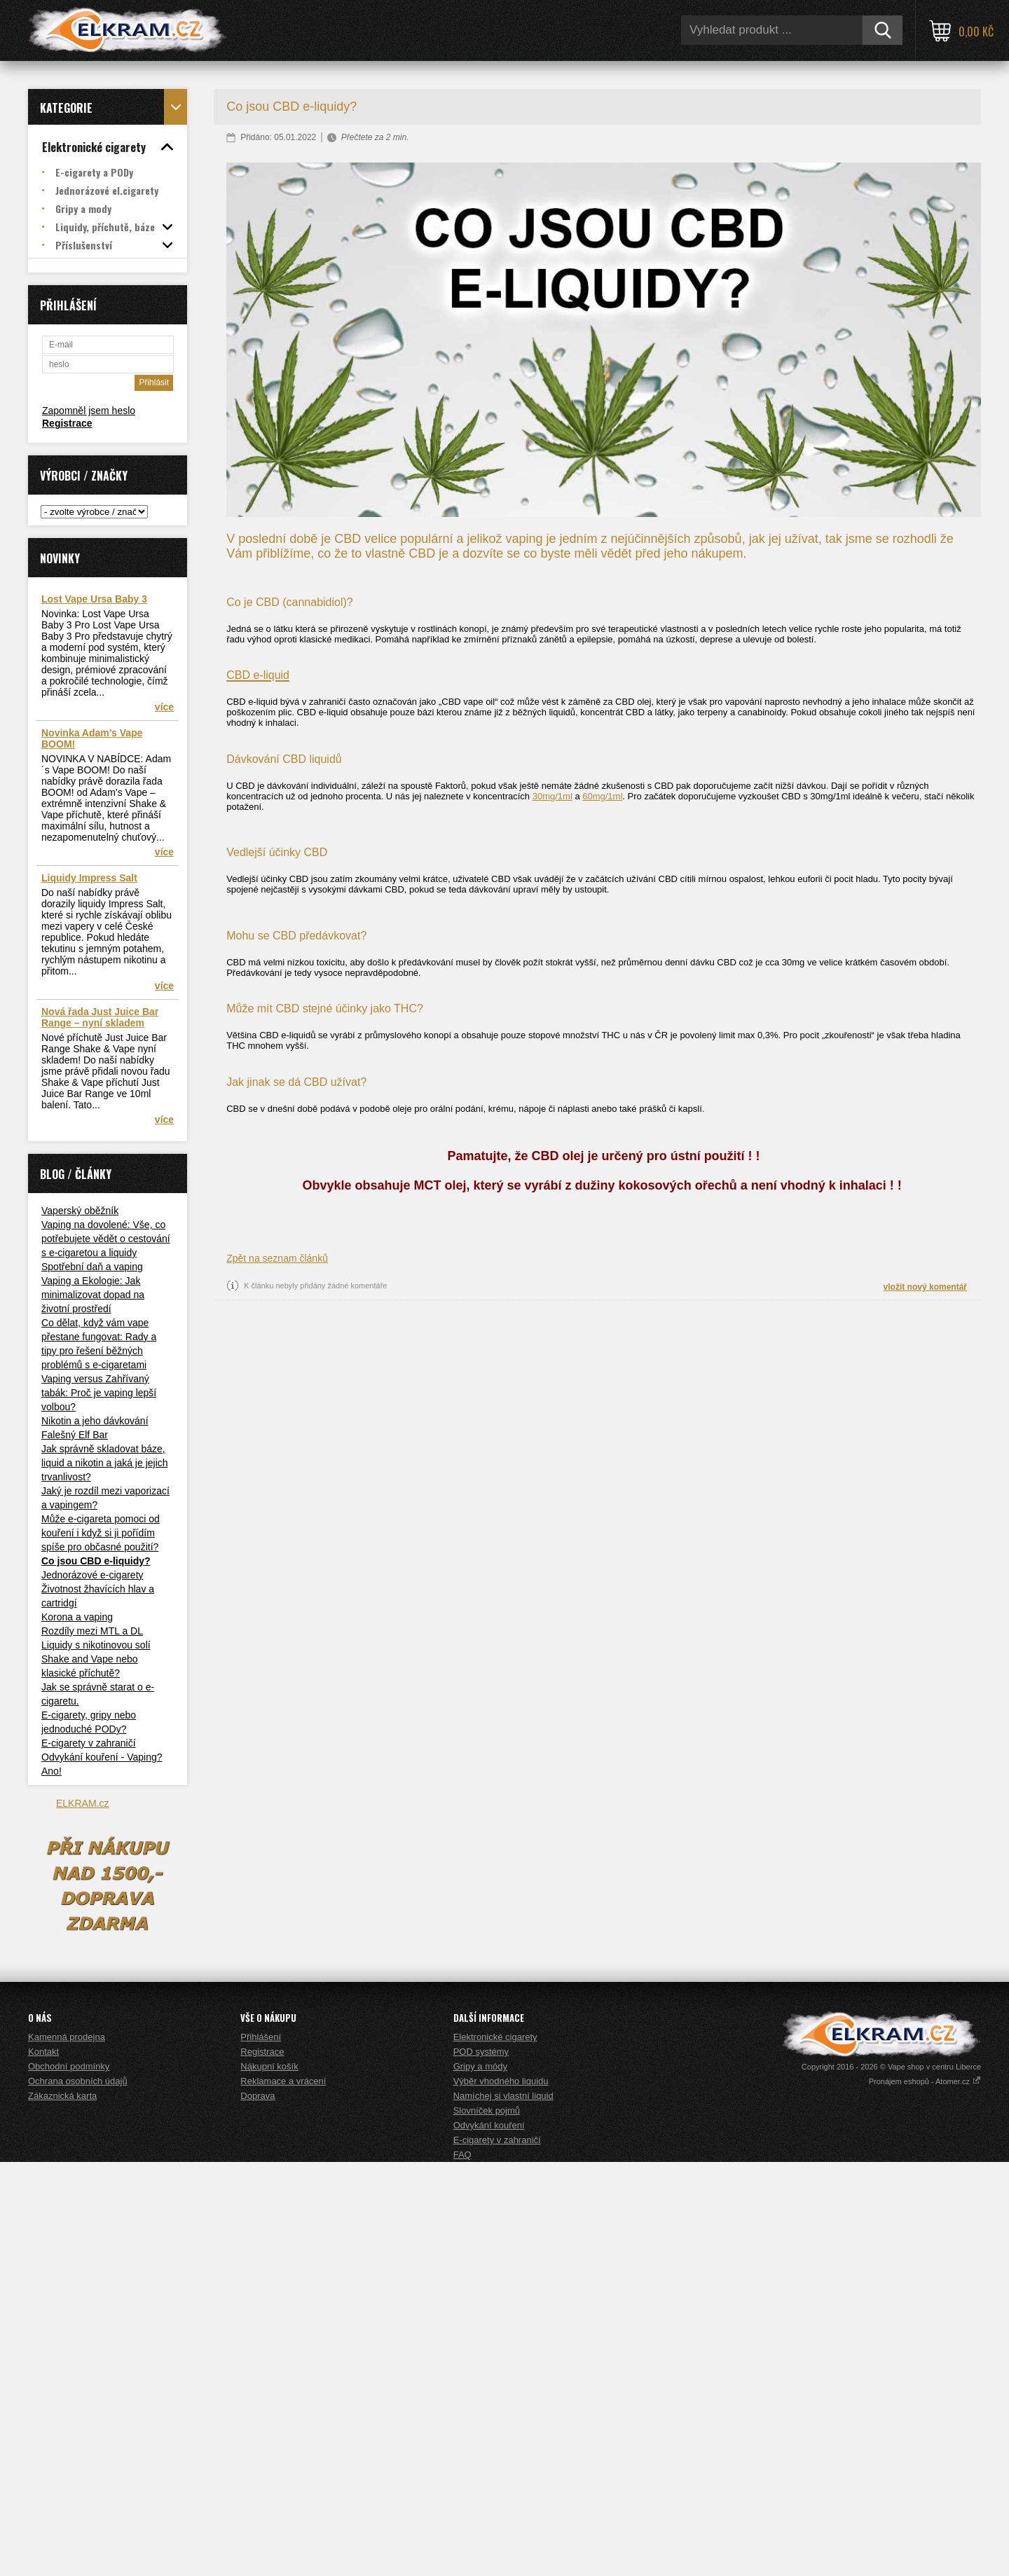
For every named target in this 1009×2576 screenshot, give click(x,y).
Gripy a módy (480, 2480)
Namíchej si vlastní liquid (503, 2510)
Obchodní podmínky (68, 2480)
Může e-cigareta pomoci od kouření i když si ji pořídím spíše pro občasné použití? (100, 1532)
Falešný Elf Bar (74, 1434)
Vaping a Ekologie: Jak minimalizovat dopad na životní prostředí (92, 1294)
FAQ (462, 2568)
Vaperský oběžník (79, 1210)
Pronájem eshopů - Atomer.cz (925, 2495)
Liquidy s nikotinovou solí (96, 1645)
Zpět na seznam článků (277, 1258)
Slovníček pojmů (486, 2524)
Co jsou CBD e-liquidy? (96, 1560)
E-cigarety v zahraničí (88, 1743)
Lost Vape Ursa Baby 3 (94, 599)
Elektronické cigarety (495, 2451)
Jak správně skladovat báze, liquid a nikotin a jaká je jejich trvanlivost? (104, 1462)
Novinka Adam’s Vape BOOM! (91, 738)
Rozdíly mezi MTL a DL (92, 1631)
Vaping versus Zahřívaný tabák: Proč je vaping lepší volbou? (98, 1392)
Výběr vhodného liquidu (501, 2495)
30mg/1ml (552, 796)
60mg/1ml (602, 796)
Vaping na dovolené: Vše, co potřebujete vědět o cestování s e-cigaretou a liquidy (105, 1238)
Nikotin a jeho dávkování (95, 1420)
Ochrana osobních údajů (78, 2495)
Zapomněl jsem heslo (88, 410)
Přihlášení (260, 2451)
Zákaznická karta (62, 2510)
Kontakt (43, 2465)
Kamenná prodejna (66, 2451)
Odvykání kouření (489, 2539)
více (164, 706)
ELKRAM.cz (82, 1803)
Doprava (257, 2510)
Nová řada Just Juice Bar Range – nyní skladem (99, 1017)
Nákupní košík (269, 2480)
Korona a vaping (77, 1617)
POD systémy (481, 2465)
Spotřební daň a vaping (92, 1266)
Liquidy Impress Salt (89, 877)
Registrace (67, 423)
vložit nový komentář (925, 1287)
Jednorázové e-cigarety (92, 1574)
